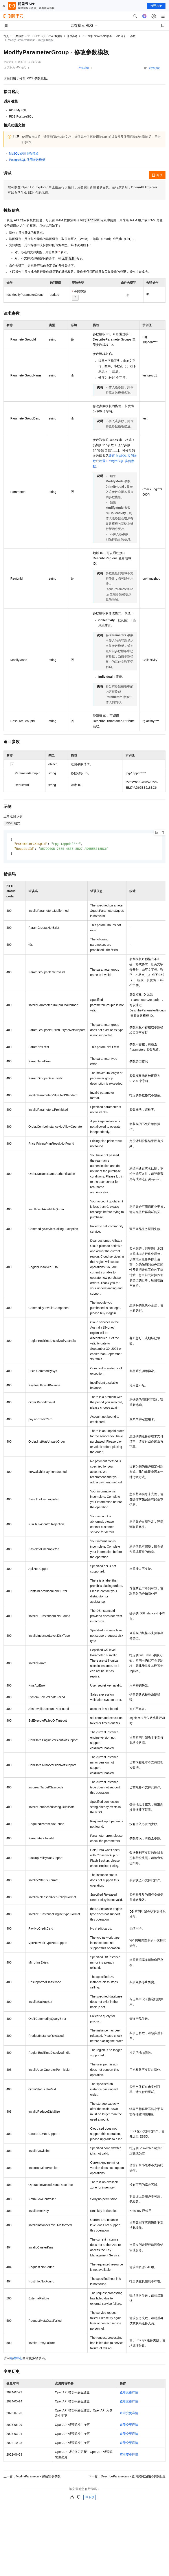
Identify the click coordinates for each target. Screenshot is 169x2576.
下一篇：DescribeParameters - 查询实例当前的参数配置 (126, 2477)
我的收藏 (154, 68)
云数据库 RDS (21, 36)
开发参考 (72, 36)
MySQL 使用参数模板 (24, 153)
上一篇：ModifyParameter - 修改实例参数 (32, 2477)
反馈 (89, 2498)
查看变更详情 (129, 2393)
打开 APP (156, 5)
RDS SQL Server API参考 (97, 36)
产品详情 (83, 67)
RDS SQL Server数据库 (48, 36)
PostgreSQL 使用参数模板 (27, 159)
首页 (6, 36)
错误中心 (16, 2359)
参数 (133, 36)
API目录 (121, 36)
